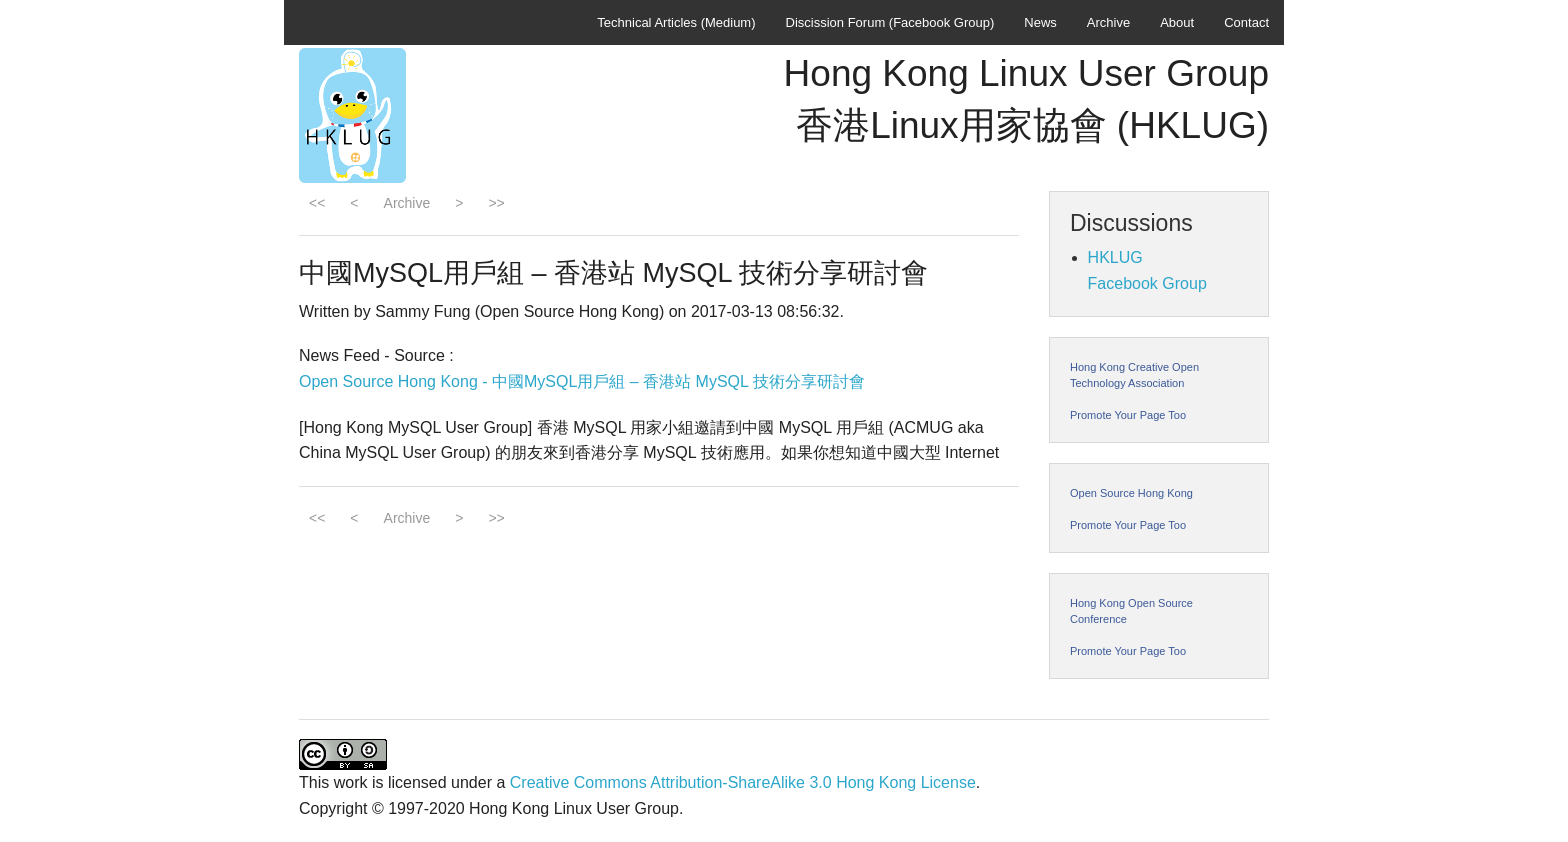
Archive (1108, 22)
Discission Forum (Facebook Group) (890, 22)
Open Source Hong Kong (1131, 493)
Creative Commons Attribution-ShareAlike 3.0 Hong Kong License (743, 782)
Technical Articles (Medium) (676, 22)
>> (496, 203)
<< (317, 203)
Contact (1246, 22)
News (1040, 22)
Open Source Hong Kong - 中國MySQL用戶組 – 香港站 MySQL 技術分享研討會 (582, 381)
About (1177, 22)
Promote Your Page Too (1128, 415)
